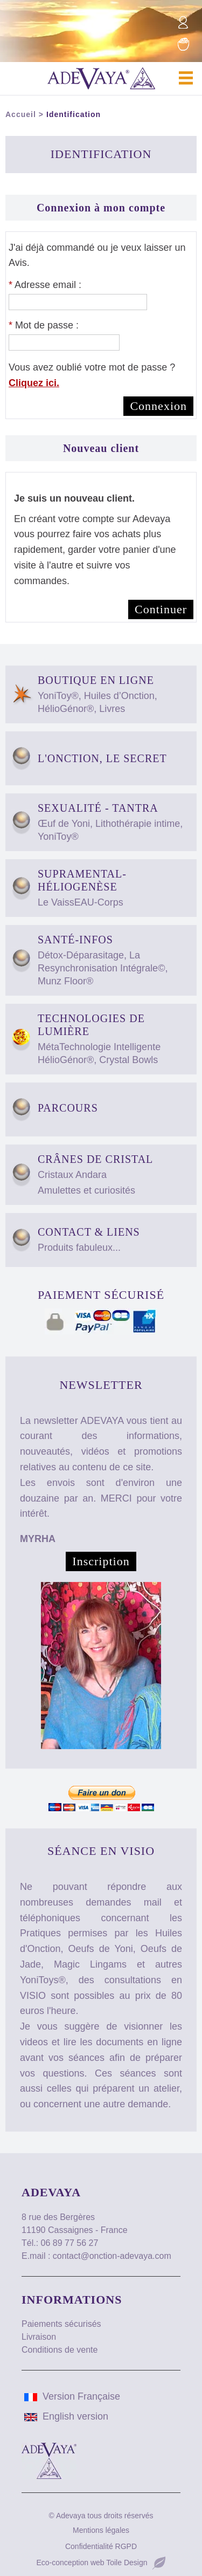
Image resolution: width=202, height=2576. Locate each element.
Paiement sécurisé (101, 1294)
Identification (73, 114)
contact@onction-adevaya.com (112, 2255)
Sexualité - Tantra (116, 822)
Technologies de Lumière (116, 1039)
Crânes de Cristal (116, 1175)
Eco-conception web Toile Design (92, 2562)
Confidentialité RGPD (101, 2546)
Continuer (161, 609)
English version (66, 2416)
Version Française (72, 2396)
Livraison (39, 2336)
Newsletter (100, 1385)
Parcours (116, 1109)
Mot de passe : (44, 325)
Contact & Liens (116, 1240)
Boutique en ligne (116, 694)
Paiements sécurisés (61, 2323)
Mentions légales (101, 2530)
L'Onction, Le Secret (102, 758)
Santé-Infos (116, 961)
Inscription (100, 1561)
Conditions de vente (59, 2349)
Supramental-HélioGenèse (116, 888)
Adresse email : (45, 284)
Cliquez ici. (34, 383)
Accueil (20, 114)
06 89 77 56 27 (70, 2243)
